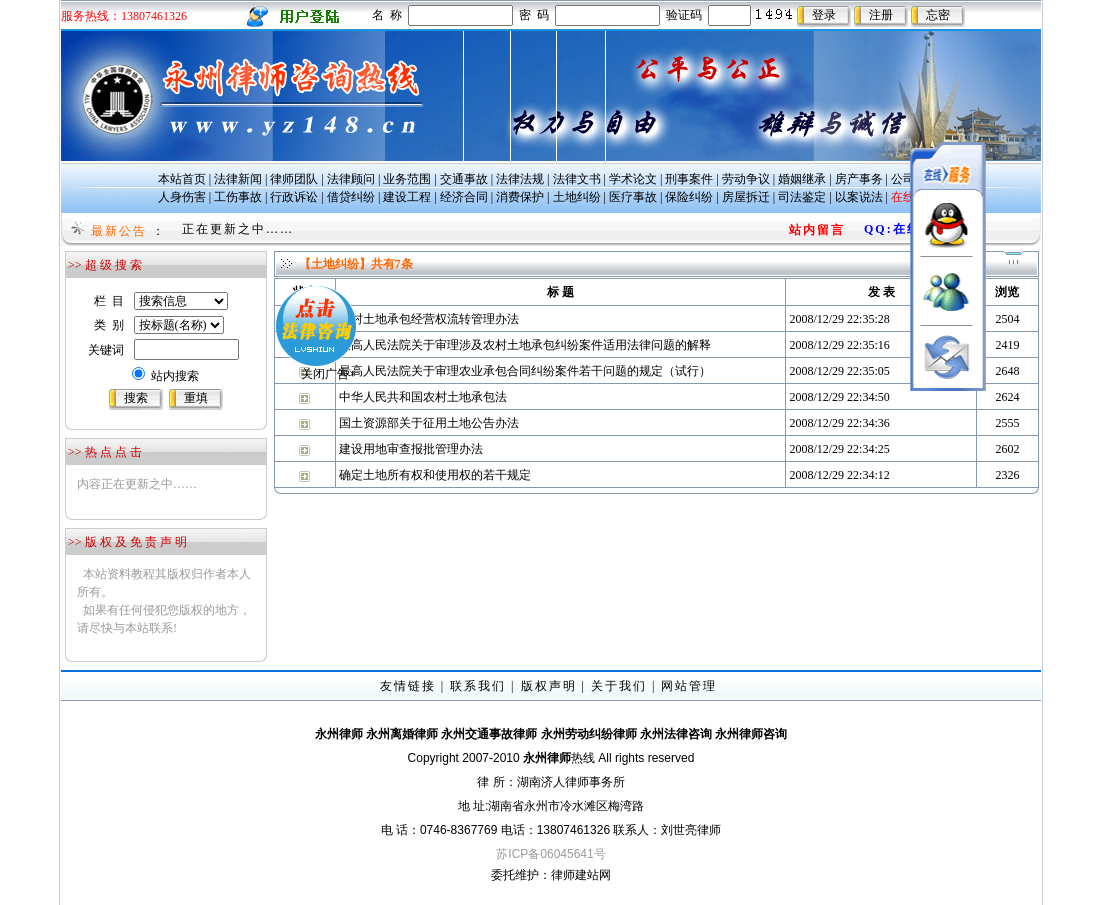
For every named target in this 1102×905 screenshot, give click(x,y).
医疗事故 (633, 197)
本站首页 (182, 179)
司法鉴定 (802, 197)
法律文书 (577, 179)
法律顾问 (351, 179)
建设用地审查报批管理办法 (411, 449)
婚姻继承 (802, 179)
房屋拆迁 (746, 197)
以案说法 (859, 197)
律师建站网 (581, 875)
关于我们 (619, 686)
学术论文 (633, 179)
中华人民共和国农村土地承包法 (423, 397)
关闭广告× (303, 349)
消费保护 (520, 197)
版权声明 (549, 686)
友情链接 (408, 686)
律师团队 (294, 179)
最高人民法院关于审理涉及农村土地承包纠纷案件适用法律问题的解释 (525, 345)
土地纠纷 (577, 197)
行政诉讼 (294, 197)
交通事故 (464, 179)
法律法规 (520, 179)
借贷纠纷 (351, 197)
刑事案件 (689, 179)
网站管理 (689, 686)
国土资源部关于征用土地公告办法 (429, 423)
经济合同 (464, 197)
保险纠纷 (689, 197)
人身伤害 (182, 197)
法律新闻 (238, 179)
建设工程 (407, 197)
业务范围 (407, 179)
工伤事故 (238, 197)
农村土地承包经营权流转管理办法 (429, 319)
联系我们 (478, 686)
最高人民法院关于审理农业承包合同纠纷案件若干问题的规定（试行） (525, 371)
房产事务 (859, 179)
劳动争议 (746, 179)
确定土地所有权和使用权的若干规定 (435, 475)
